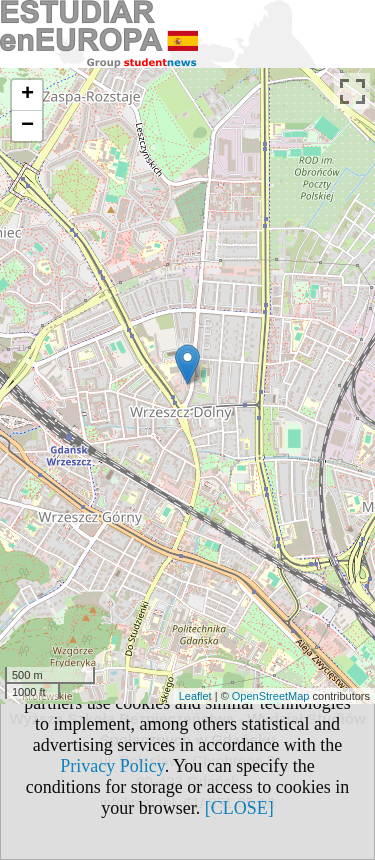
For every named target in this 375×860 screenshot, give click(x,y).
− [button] (27, 126)
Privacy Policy (112, 766)
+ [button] (27, 95)
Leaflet (195, 696)
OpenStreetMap (271, 696)
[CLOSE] (239, 808)
